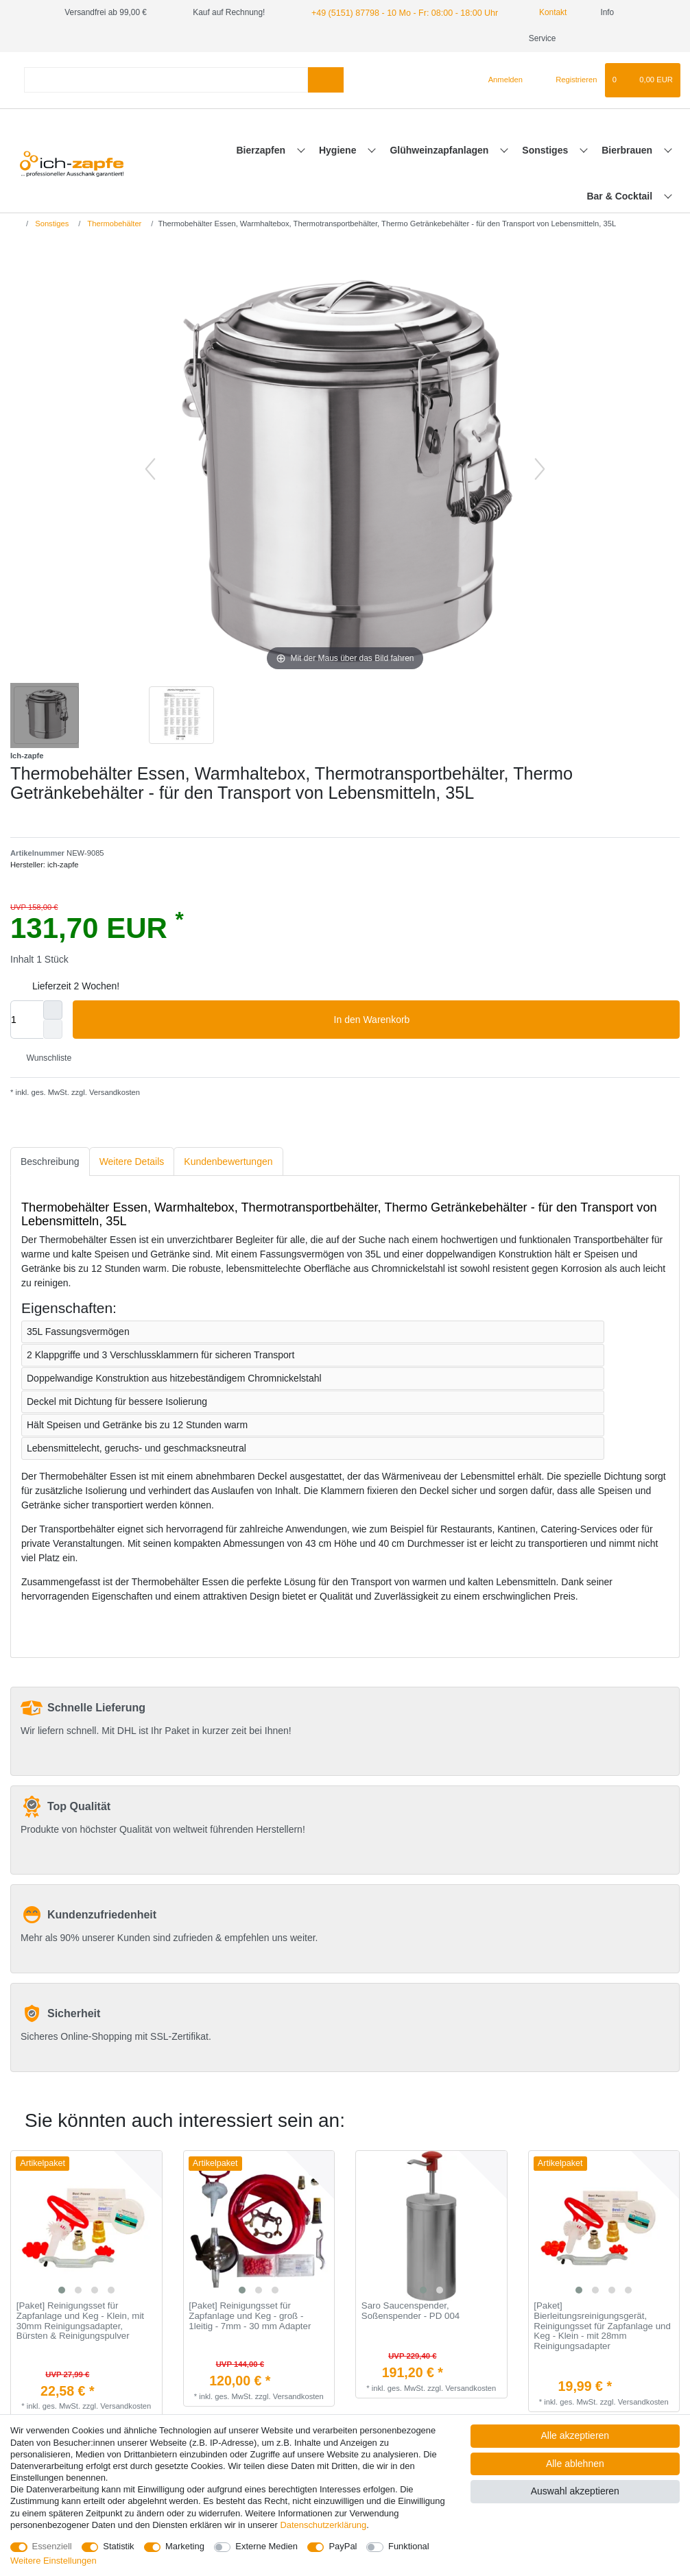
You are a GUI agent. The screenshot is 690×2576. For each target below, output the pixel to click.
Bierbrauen (628, 150)
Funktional (408, 2546)
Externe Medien (266, 2546)
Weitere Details (132, 1161)
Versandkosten (113, 1092)
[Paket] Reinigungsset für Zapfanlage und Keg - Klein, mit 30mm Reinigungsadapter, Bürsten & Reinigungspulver (80, 2321)
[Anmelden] (499, 80)
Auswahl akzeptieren (575, 2490)
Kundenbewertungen (228, 1161)
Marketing (184, 2546)
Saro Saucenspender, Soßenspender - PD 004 (410, 2311)
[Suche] (325, 80)
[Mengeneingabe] (26, 1019)
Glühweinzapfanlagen (440, 150)
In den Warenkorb (501, 1020)
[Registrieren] (568, 80)
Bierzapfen (261, 150)
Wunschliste (43, 1058)
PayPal (343, 2546)
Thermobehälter (113, 223)
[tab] (50, 1162)
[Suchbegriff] (166, 80)
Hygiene (339, 150)
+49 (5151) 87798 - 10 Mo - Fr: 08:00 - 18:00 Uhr (399, 12)
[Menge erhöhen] (52, 1010)
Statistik (118, 2546)
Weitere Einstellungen (53, 2560)
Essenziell (52, 2546)
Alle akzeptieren (575, 2435)
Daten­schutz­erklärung (323, 2525)
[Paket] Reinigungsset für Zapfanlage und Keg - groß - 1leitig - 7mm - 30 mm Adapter (250, 2316)
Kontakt (540, 12)
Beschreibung (50, 1161)
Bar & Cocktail (620, 196)
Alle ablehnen (575, 2463)
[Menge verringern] (52, 1029)
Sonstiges (546, 150)
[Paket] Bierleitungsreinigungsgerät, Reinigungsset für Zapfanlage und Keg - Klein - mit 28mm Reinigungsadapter (602, 2326)
